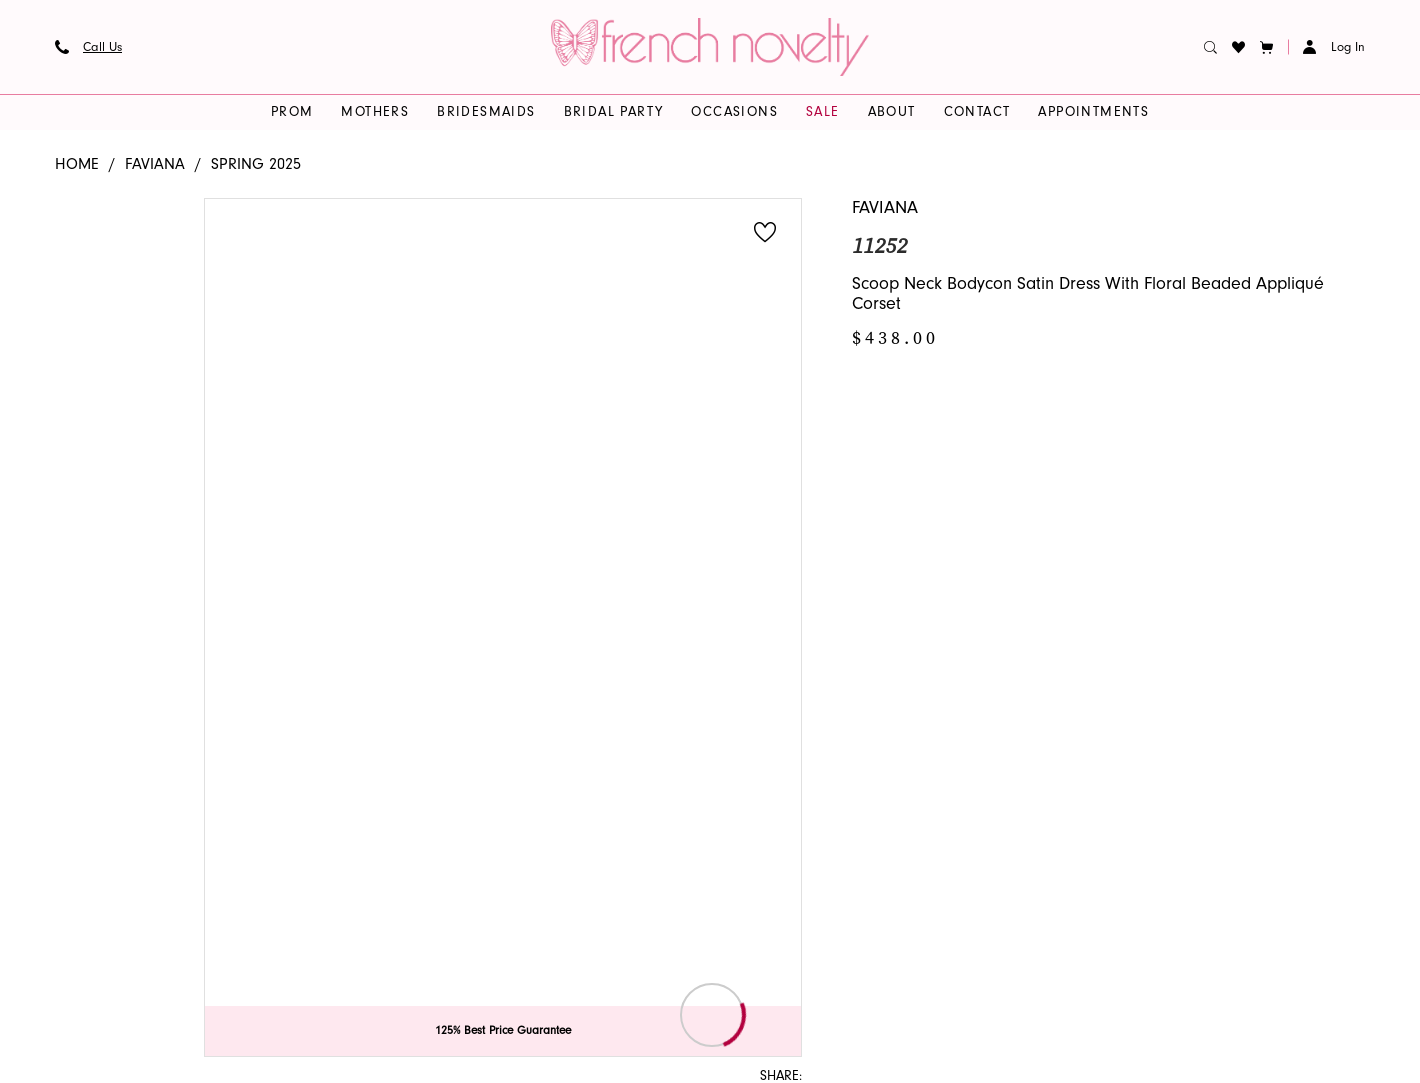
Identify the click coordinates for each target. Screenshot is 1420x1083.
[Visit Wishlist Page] (1239, 47)
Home (77, 164)
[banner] (710, 47)
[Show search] (1211, 47)
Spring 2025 (256, 164)
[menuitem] (89, 47)
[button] (1267, 47)
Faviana (155, 164)
